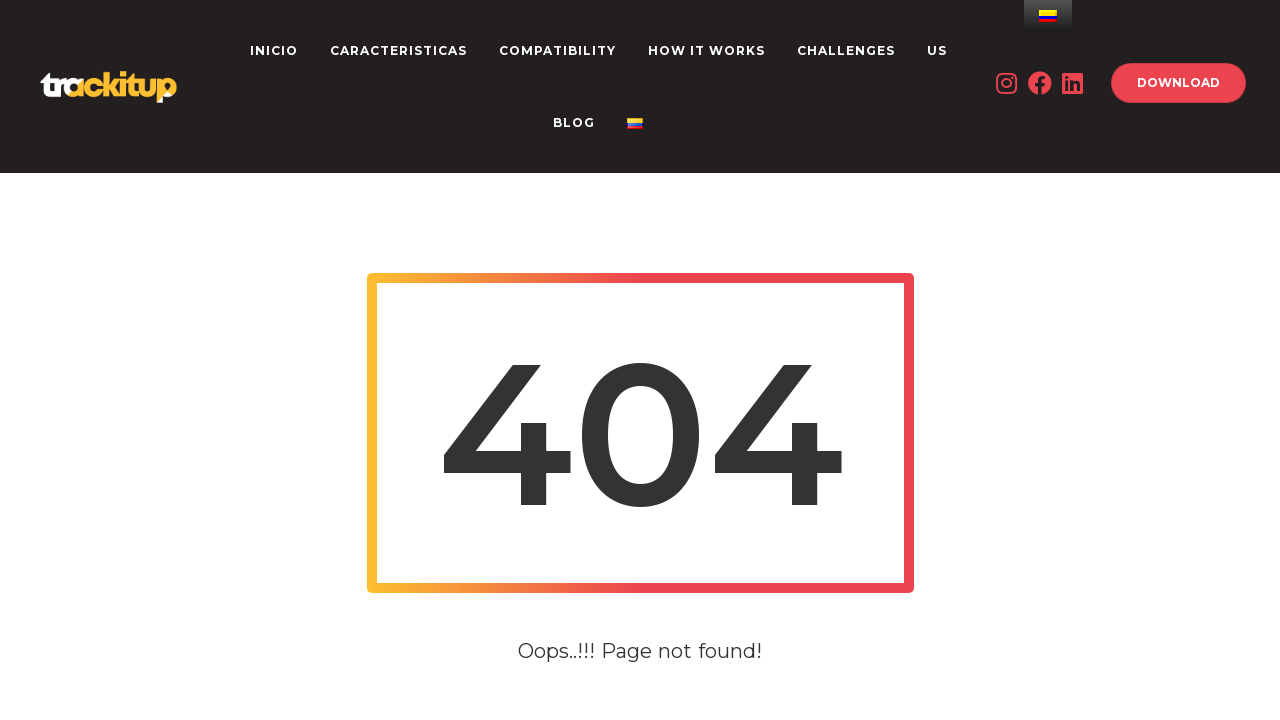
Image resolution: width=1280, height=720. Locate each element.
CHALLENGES (846, 50)
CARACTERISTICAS (398, 50)
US (937, 50)
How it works (706, 50)
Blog (574, 122)
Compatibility (557, 50)
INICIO (274, 50)
